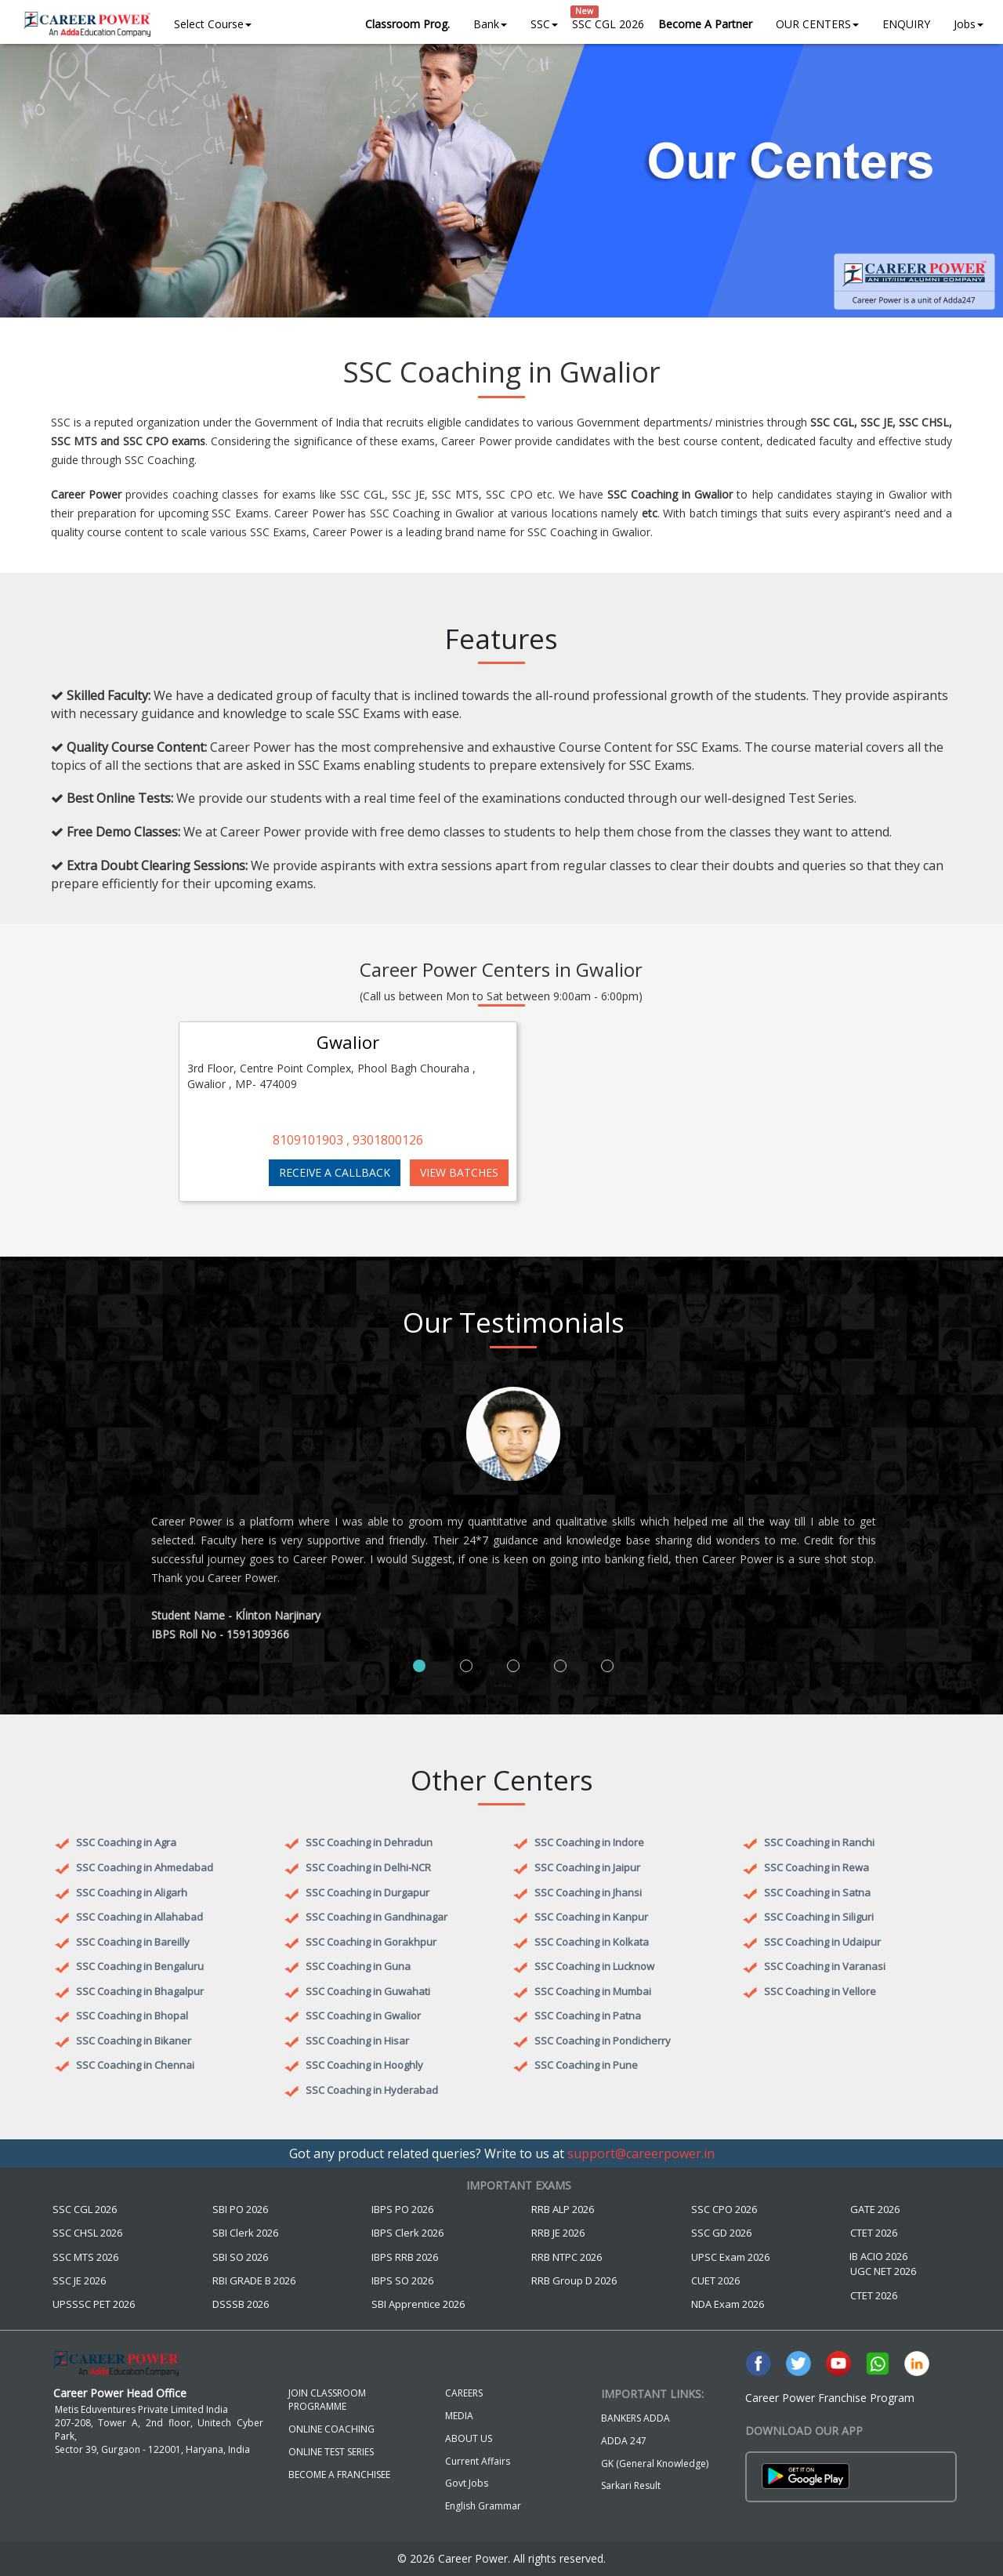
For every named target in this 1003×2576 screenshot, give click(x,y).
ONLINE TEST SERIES (331, 2451)
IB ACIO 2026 (878, 2256)
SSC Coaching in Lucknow (594, 1966)
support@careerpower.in (641, 2153)
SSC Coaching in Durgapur (367, 1892)
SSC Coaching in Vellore (820, 1991)
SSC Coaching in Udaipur (822, 1942)
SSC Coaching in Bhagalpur (140, 1991)
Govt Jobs (466, 2483)
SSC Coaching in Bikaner (133, 2041)
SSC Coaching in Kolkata (591, 1942)
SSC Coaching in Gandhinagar (376, 1917)
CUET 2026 (715, 2280)
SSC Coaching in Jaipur (587, 1867)
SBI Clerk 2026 (245, 2233)
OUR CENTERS (817, 23)
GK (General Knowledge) (654, 2463)
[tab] (419, 1666)
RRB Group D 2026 (574, 2280)
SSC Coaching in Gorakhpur (371, 1942)
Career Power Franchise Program (829, 2397)
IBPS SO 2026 (402, 2280)
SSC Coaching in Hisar (357, 2041)
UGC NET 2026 (883, 2271)
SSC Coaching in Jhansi (588, 1892)
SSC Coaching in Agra (126, 1842)
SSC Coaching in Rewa (816, 1867)
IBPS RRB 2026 (404, 2257)
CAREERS (464, 2393)
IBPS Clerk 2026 (407, 2233)
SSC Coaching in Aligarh (131, 1892)
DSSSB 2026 (240, 2304)
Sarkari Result (631, 2485)
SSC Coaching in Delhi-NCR (368, 1867)
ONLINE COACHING (331, 2429)
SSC (544, 23)
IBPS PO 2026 (402, 2209)
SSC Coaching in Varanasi (824, 1966)
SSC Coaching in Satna (817, 1892)
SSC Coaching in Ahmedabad (144, 1867)
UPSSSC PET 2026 (94, 2304)
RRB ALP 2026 (562, 2209)
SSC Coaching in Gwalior (363, 2015)
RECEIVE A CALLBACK (334, 1172)
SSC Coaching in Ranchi (819, 1842)
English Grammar (483, 2506)
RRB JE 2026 (558, 2233)
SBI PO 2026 (240, 2209)
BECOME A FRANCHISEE (339, 2474)
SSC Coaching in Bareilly (133, 1942)
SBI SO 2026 (240, 2257)
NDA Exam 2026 (727, 2304)
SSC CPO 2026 (724, 2209)
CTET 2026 (873, 2233)
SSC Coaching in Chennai (135, 2065)
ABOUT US (468, 2438)
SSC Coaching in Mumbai (592, 1991)
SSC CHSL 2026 (87, 2233)
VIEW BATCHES (459, 1172)
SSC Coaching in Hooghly (364, 2065)
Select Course (213, 23)
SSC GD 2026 (721, 2233)
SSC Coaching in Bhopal (132, 2015)
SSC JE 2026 (79, 2280)
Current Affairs (477, 2461)
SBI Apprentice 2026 (418, 2304)
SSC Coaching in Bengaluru (140, 1966)
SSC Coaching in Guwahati (368, 1991)
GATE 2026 (875, 2209)
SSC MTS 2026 (85, 2257)
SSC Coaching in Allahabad (139, 1917)
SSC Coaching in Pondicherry (602, 2041)
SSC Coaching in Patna (587, 2015)
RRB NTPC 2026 (566, 2257)
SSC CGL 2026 (608, 23)
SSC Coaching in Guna (358, 1966)
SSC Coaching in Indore (589, 1842)
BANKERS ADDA (635, 2418)
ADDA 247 (623, 2440)
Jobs (968, 23)
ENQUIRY (906, 23)
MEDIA (459, 2415)
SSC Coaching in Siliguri (819, 1917)
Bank (490, 23)
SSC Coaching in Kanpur (591, 1917)
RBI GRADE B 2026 (253, 2280)
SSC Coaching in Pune (586, 2065)
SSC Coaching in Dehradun (369, 1842)
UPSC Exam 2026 (730, 2257)
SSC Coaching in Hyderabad (372, 2090)
